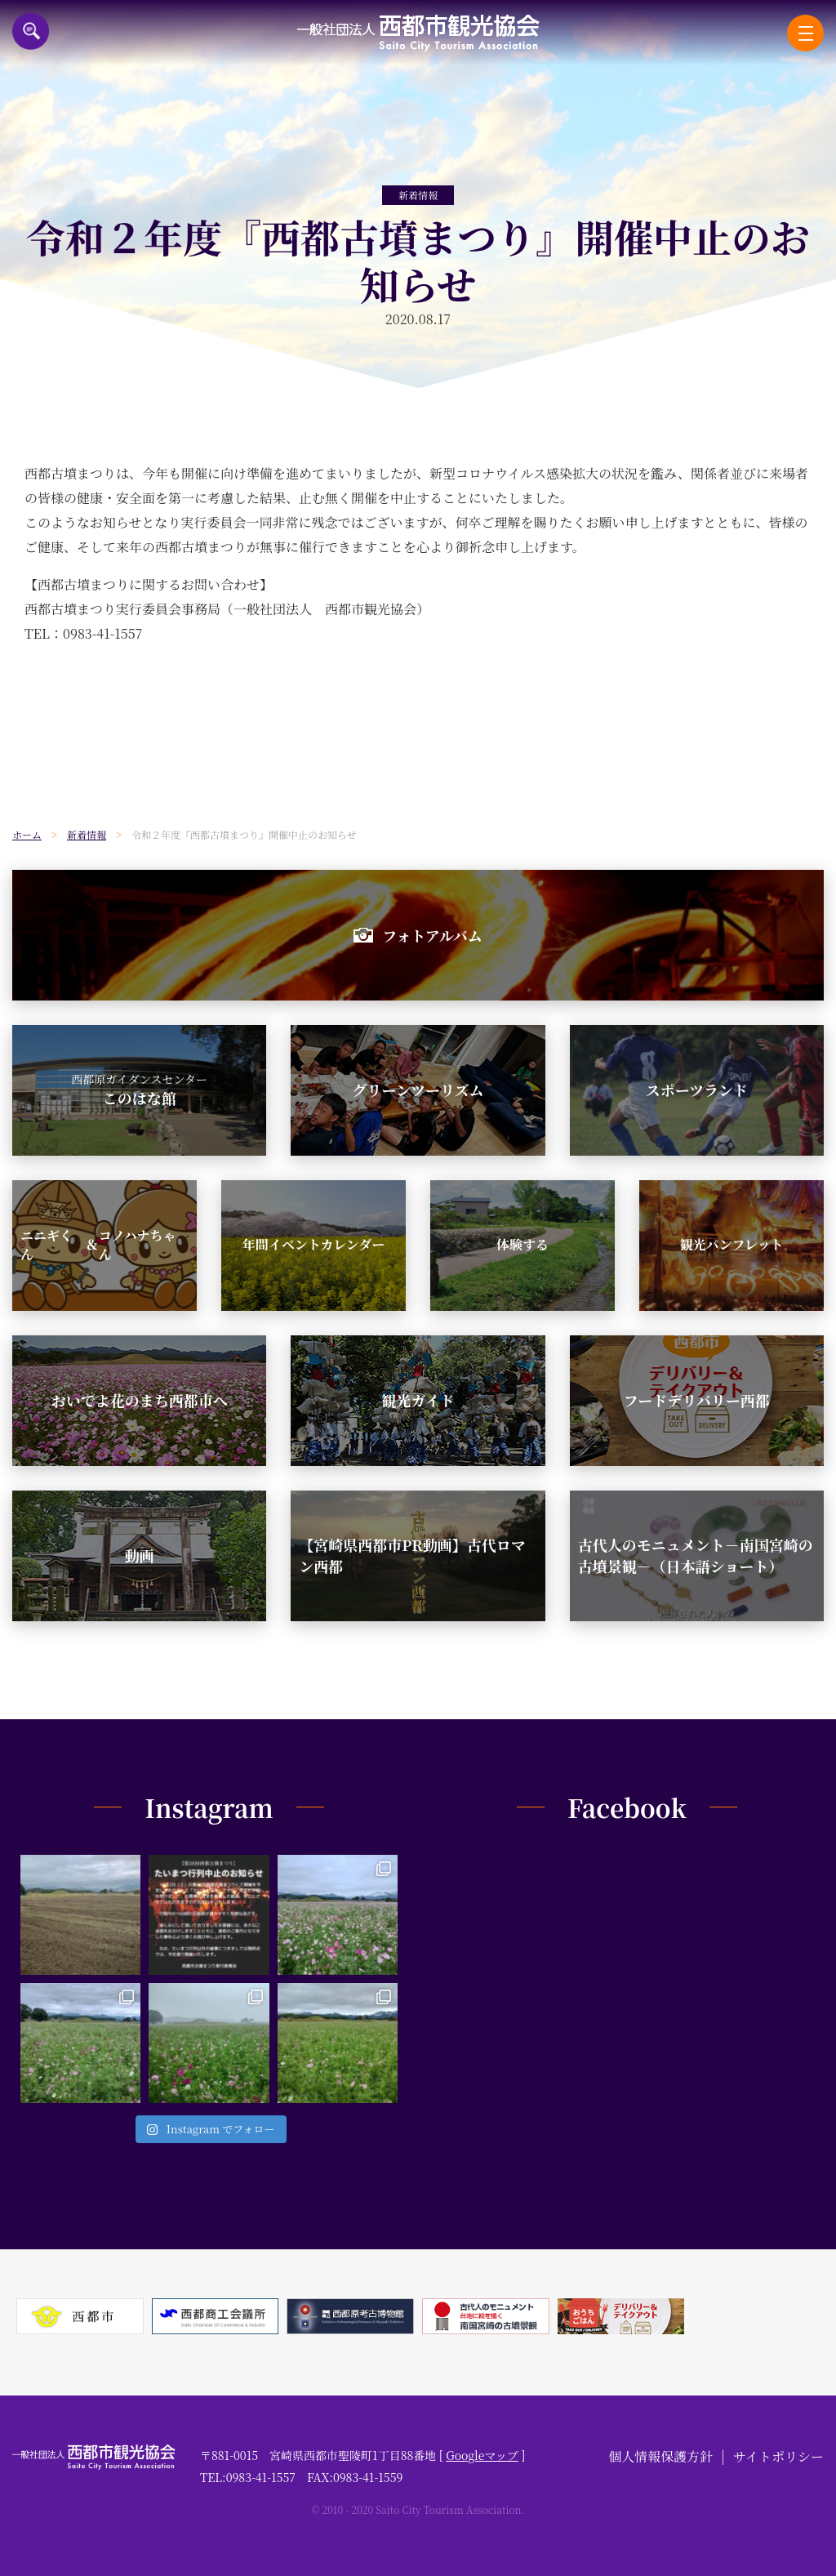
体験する (522, 1244)
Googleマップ (482, 2455)
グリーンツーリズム (417, 1089)
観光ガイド (417, 1400)
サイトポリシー (778, 2456)
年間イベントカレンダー (313, 1244)
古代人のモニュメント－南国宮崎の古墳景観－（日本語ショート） (695, 1554)
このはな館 (139, 1089)
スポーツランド (697, 1089)
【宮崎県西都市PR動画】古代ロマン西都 (412, 1554)
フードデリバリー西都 (697, 1400)
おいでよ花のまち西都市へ (139, 1400)
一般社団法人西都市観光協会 (418, 33)
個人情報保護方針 (660, 2456)
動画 (139, 1555)
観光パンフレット (731, 1244)
